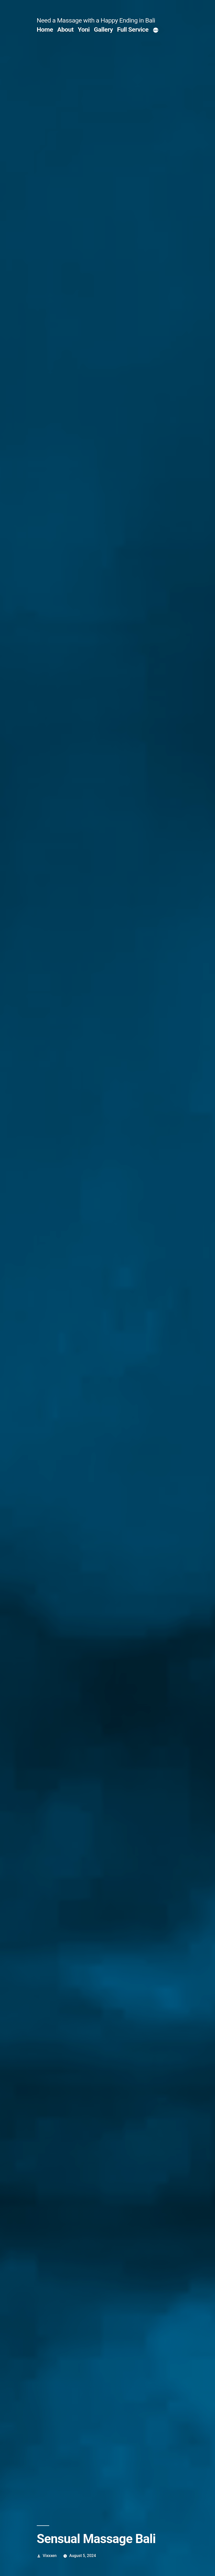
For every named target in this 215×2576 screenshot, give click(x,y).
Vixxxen (50, 2555)
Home (45, 29)
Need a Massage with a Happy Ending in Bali (96, 20)
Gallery (103, 29)
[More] (156, 31)
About (65, 29)
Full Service (133, 29)
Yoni (84, 29)
